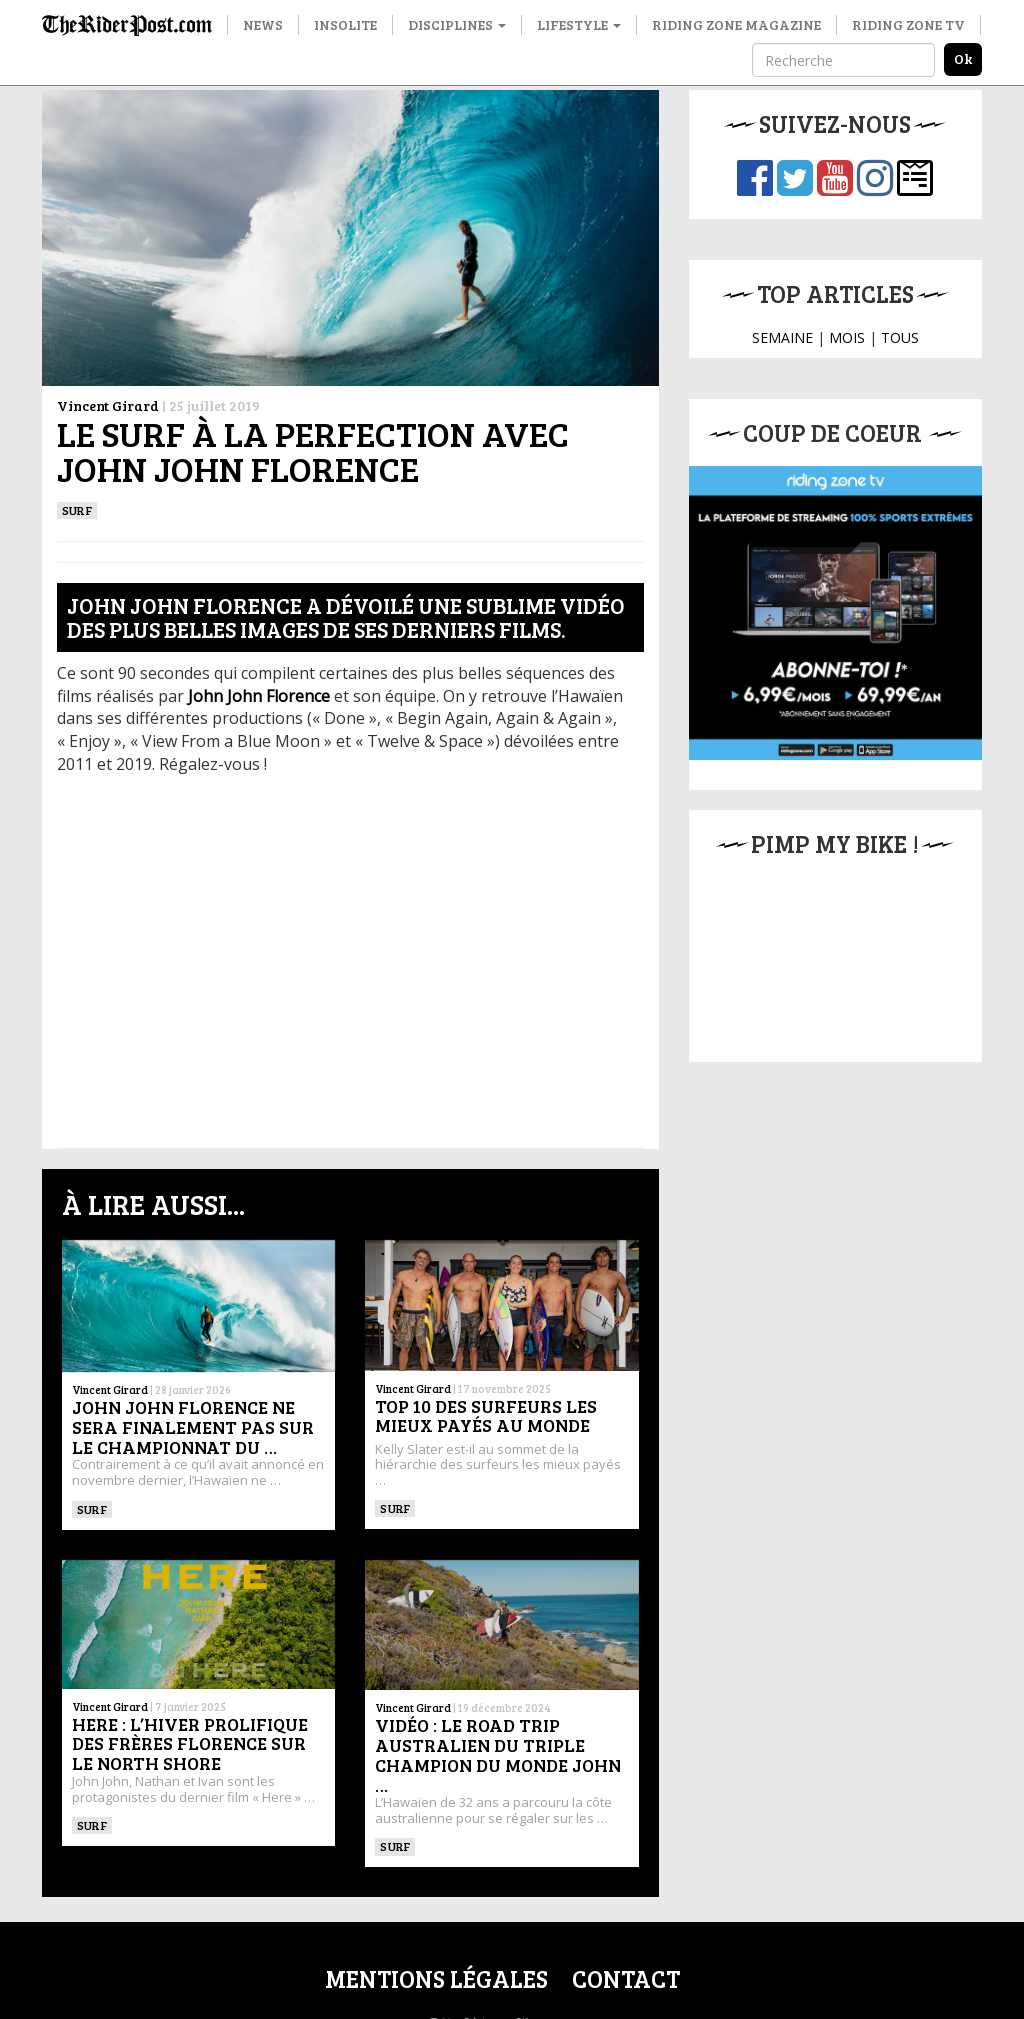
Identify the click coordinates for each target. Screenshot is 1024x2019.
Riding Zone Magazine (736, 24)
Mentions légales (436, 1978)
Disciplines (457, 24)
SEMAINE (782, 337)
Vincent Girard (108, 405)
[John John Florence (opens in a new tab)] (259, 696)
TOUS (900, 337)
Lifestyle (579, 24)
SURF (77, 510)
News (263, 24)
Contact (626, 1978)
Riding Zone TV (908, 24)
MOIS (847, 337)
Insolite (345, 24)
